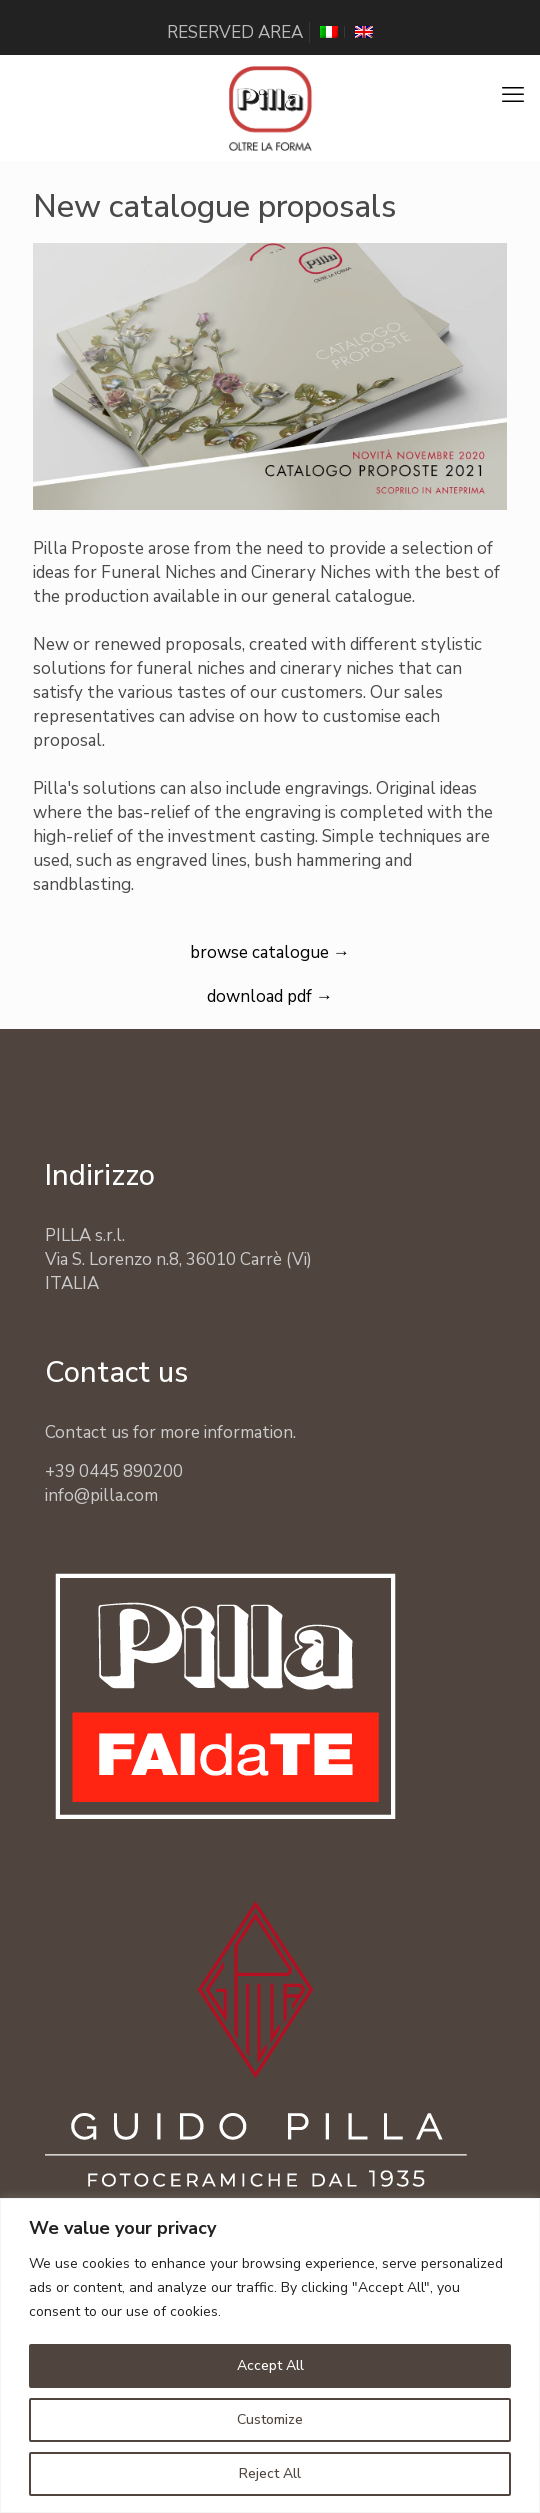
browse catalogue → (270, 952)
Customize (270, 2419)
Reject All (270, 2473)
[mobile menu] (513, 95)
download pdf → (270, 996)
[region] (270, 2355)
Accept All (270, 2365)
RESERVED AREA (235, 32)
